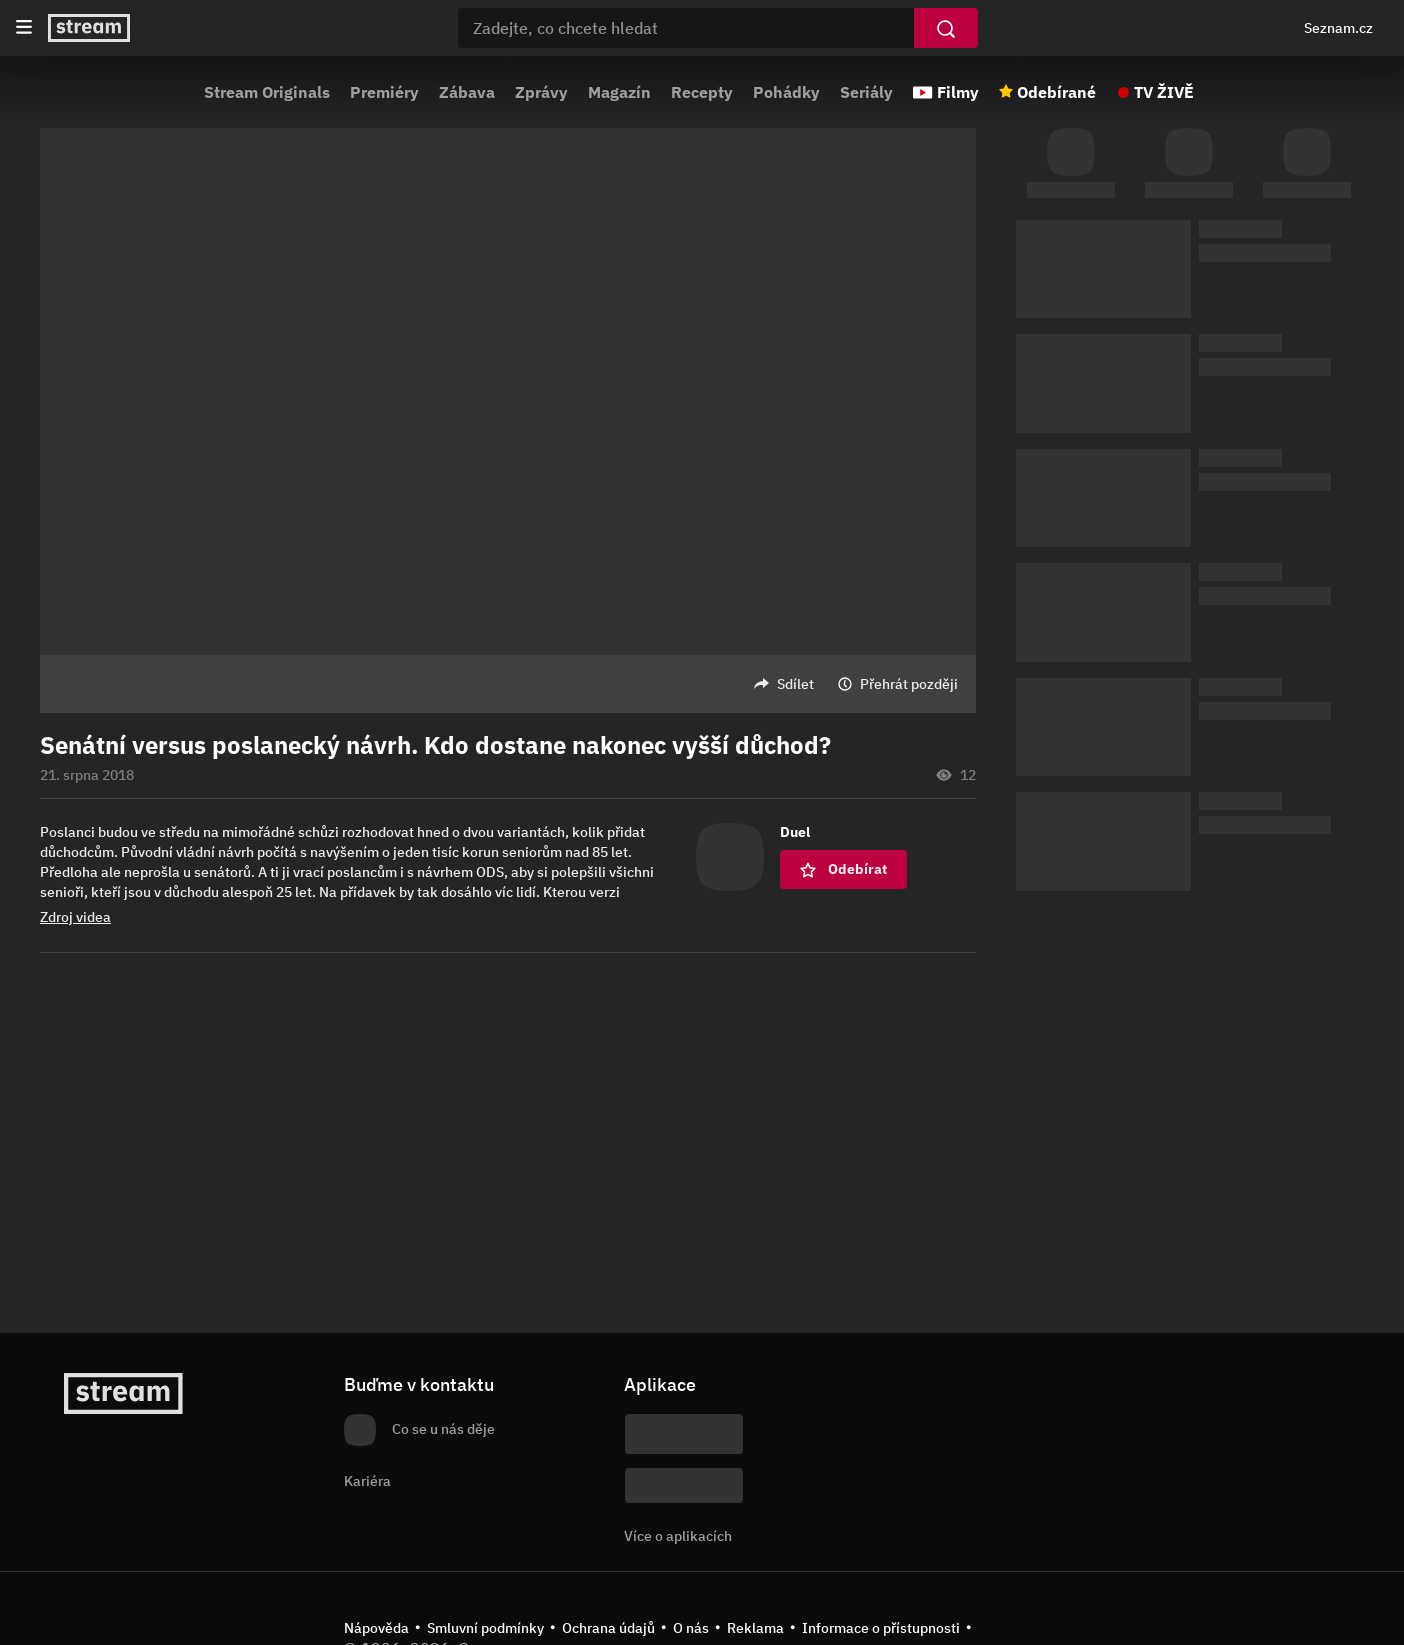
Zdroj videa (75, 917)
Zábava (467, 92)
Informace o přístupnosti (881, 1628)
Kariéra (367, 1481)
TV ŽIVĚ (1164, 92)
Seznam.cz (1338, 28)
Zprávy (541, 92)
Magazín (619, 92)
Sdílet (795, 684)
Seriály (866, 92)
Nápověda (376, 1628)
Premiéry (384, 92)
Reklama (755, 1628)
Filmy (958, 92)
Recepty (702, 92)
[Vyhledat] (946, 28)
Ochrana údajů (608, 1628)
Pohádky (786, 92)
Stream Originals (267, 92)
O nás (691, 1628)
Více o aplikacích (678, 1536)
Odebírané (1056, 92)
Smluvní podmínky (485, 1628)
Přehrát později (909, 684)
